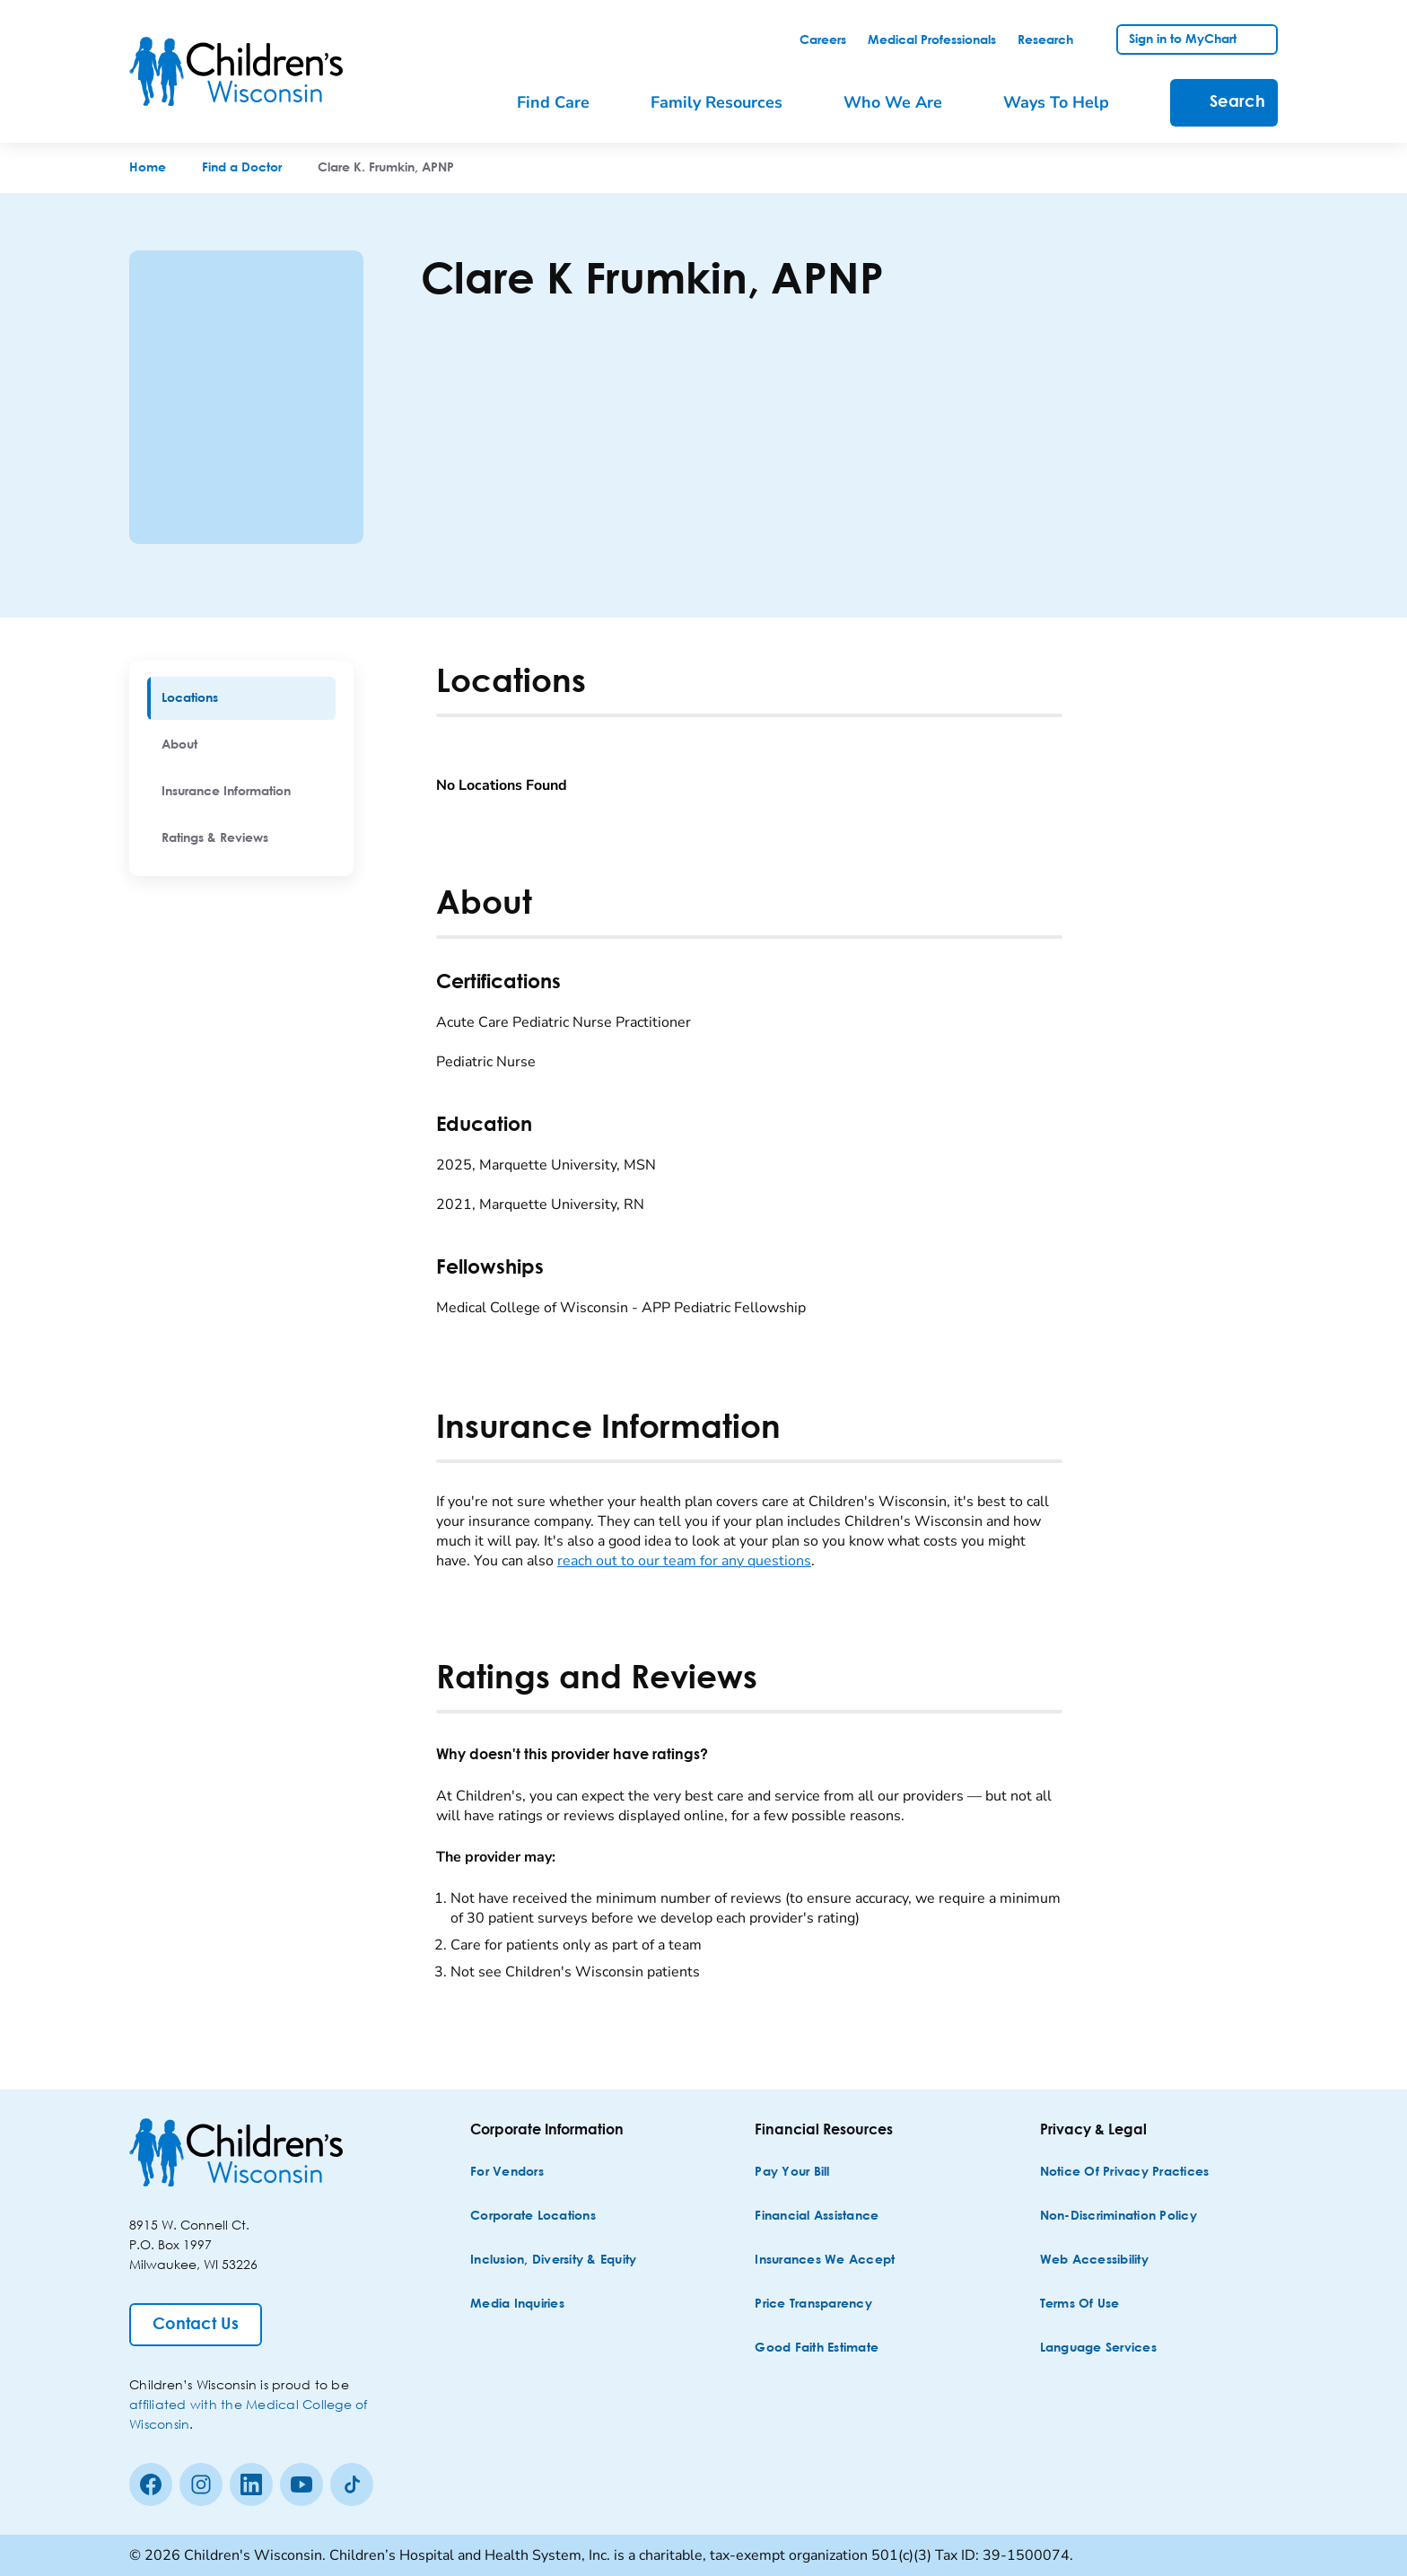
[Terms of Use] (1080, 2304)
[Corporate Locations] (533, 2216)
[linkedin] (251, 2484)
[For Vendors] (507, 2172)
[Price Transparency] (813, 2304)
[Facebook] (150, 2484)
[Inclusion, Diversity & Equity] (553, 2260)
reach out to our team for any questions (684, 1561)
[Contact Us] (195, 2324)
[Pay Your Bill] (792, 2172)
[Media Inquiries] (517, 2304)
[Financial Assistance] (816, 2216)
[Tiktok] (351, 2484)
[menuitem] (241, 698)
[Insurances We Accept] (825, 2260)
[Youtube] (301, 2484)
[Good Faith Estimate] (816, 2348)
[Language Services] (1098, 2348)
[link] (823, 40)
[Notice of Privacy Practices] (1125, 2172)
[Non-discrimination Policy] (1118, 2216)
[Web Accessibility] (1094, 2260)
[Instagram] (201, 2484)
